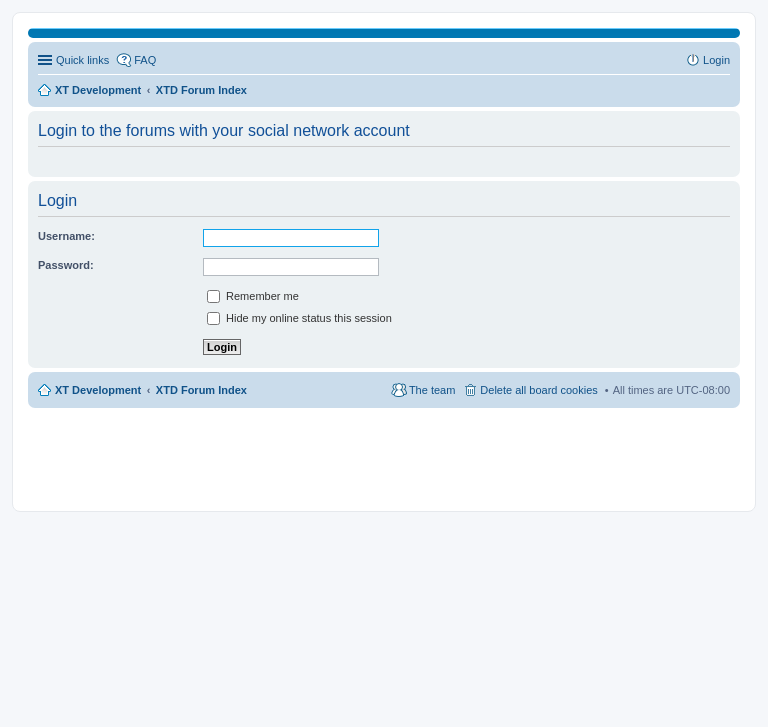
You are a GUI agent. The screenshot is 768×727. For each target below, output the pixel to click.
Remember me (253, 296)
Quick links (82, 60)
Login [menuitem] (716, 60)
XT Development (98, 390)
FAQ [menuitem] (145, 60)
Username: (66, 236)
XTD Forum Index (201, 390)
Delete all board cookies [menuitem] (538, 390)
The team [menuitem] (432, 390)
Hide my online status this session (299, 318)
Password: (66, 265)
